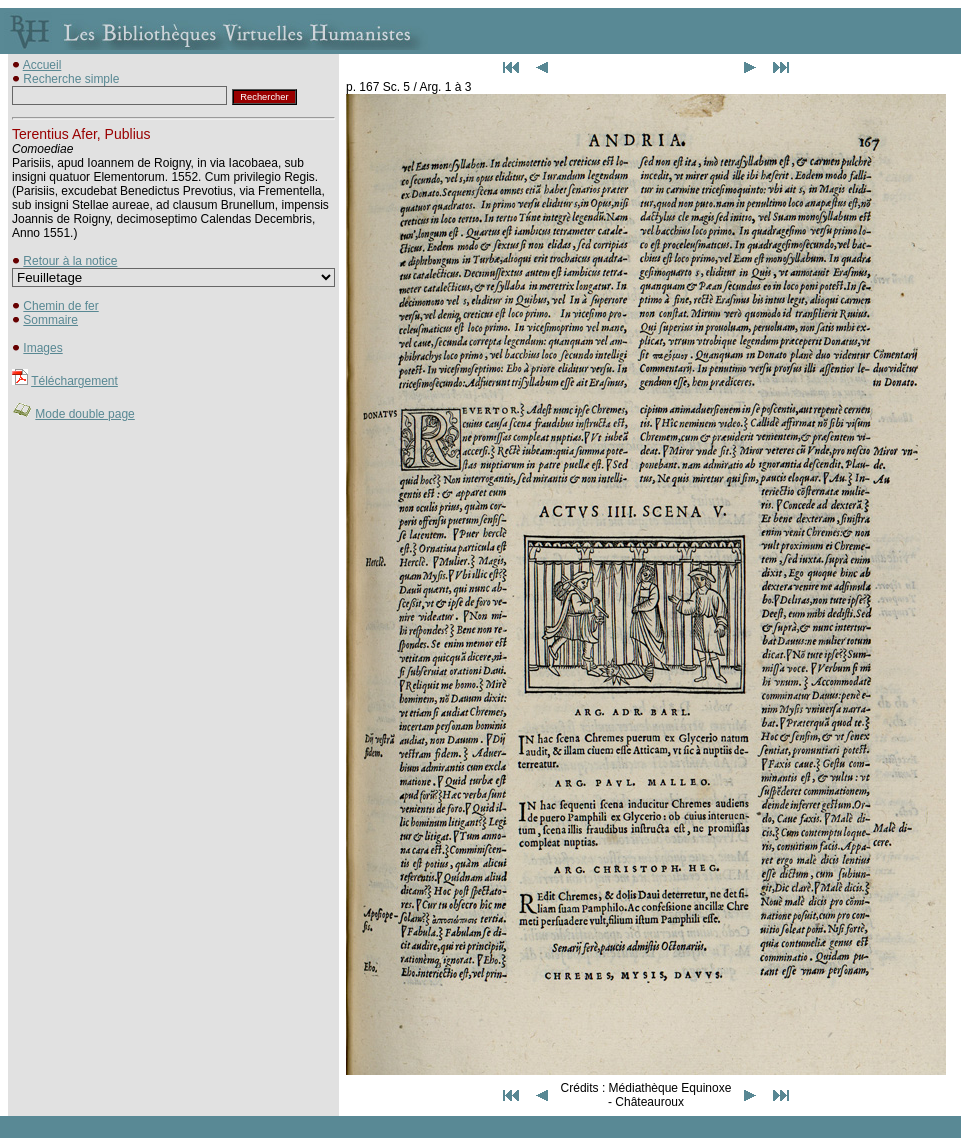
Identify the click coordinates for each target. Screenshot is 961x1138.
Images (42, 348)
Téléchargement (74, 381)
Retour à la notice (70, 261)
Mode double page (84, 414)
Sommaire (50, 320)
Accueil (42, 65)
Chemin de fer (60, 306)
